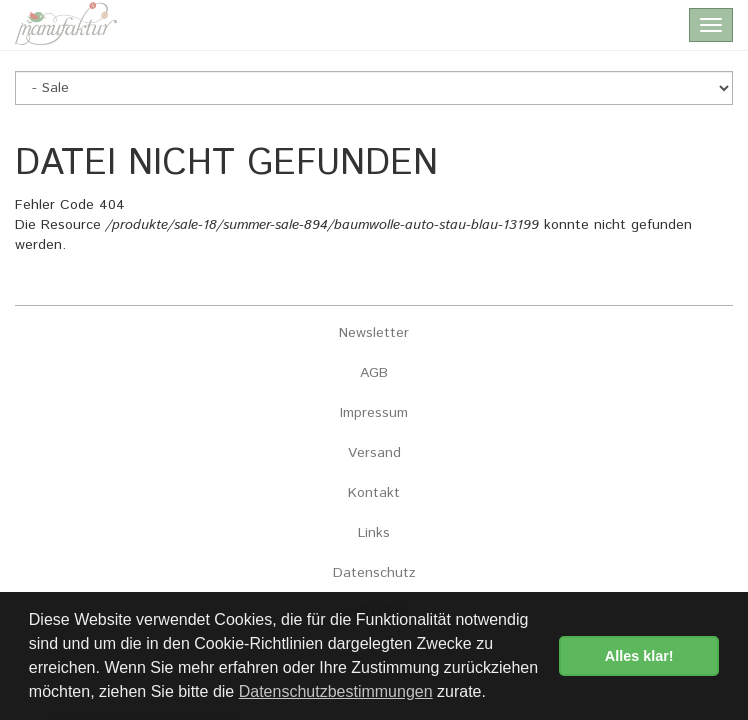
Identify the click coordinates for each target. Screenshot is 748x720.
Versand (374, 453)
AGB (374, 373)
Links (374, 533)
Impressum (374, 413)
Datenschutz (374, 573)
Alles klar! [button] (639, 656)
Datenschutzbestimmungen (336, 691)
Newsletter (374, 333)
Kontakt (374, 493)
